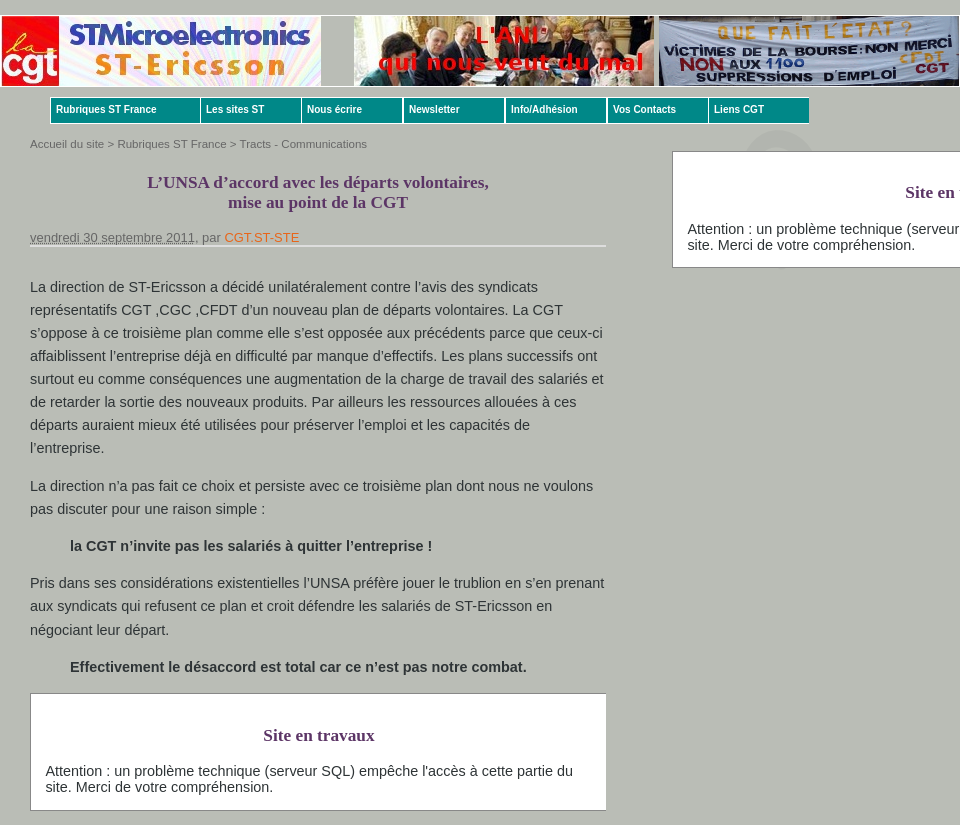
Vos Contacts (644, 109)
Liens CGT (739, 109)
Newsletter (434, 109)
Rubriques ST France (106, 109)
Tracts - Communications (304, 144)
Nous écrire (334, 109)
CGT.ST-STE (261, 237)
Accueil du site (67, 144)
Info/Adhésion (544, 109)
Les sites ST (235, 109)
